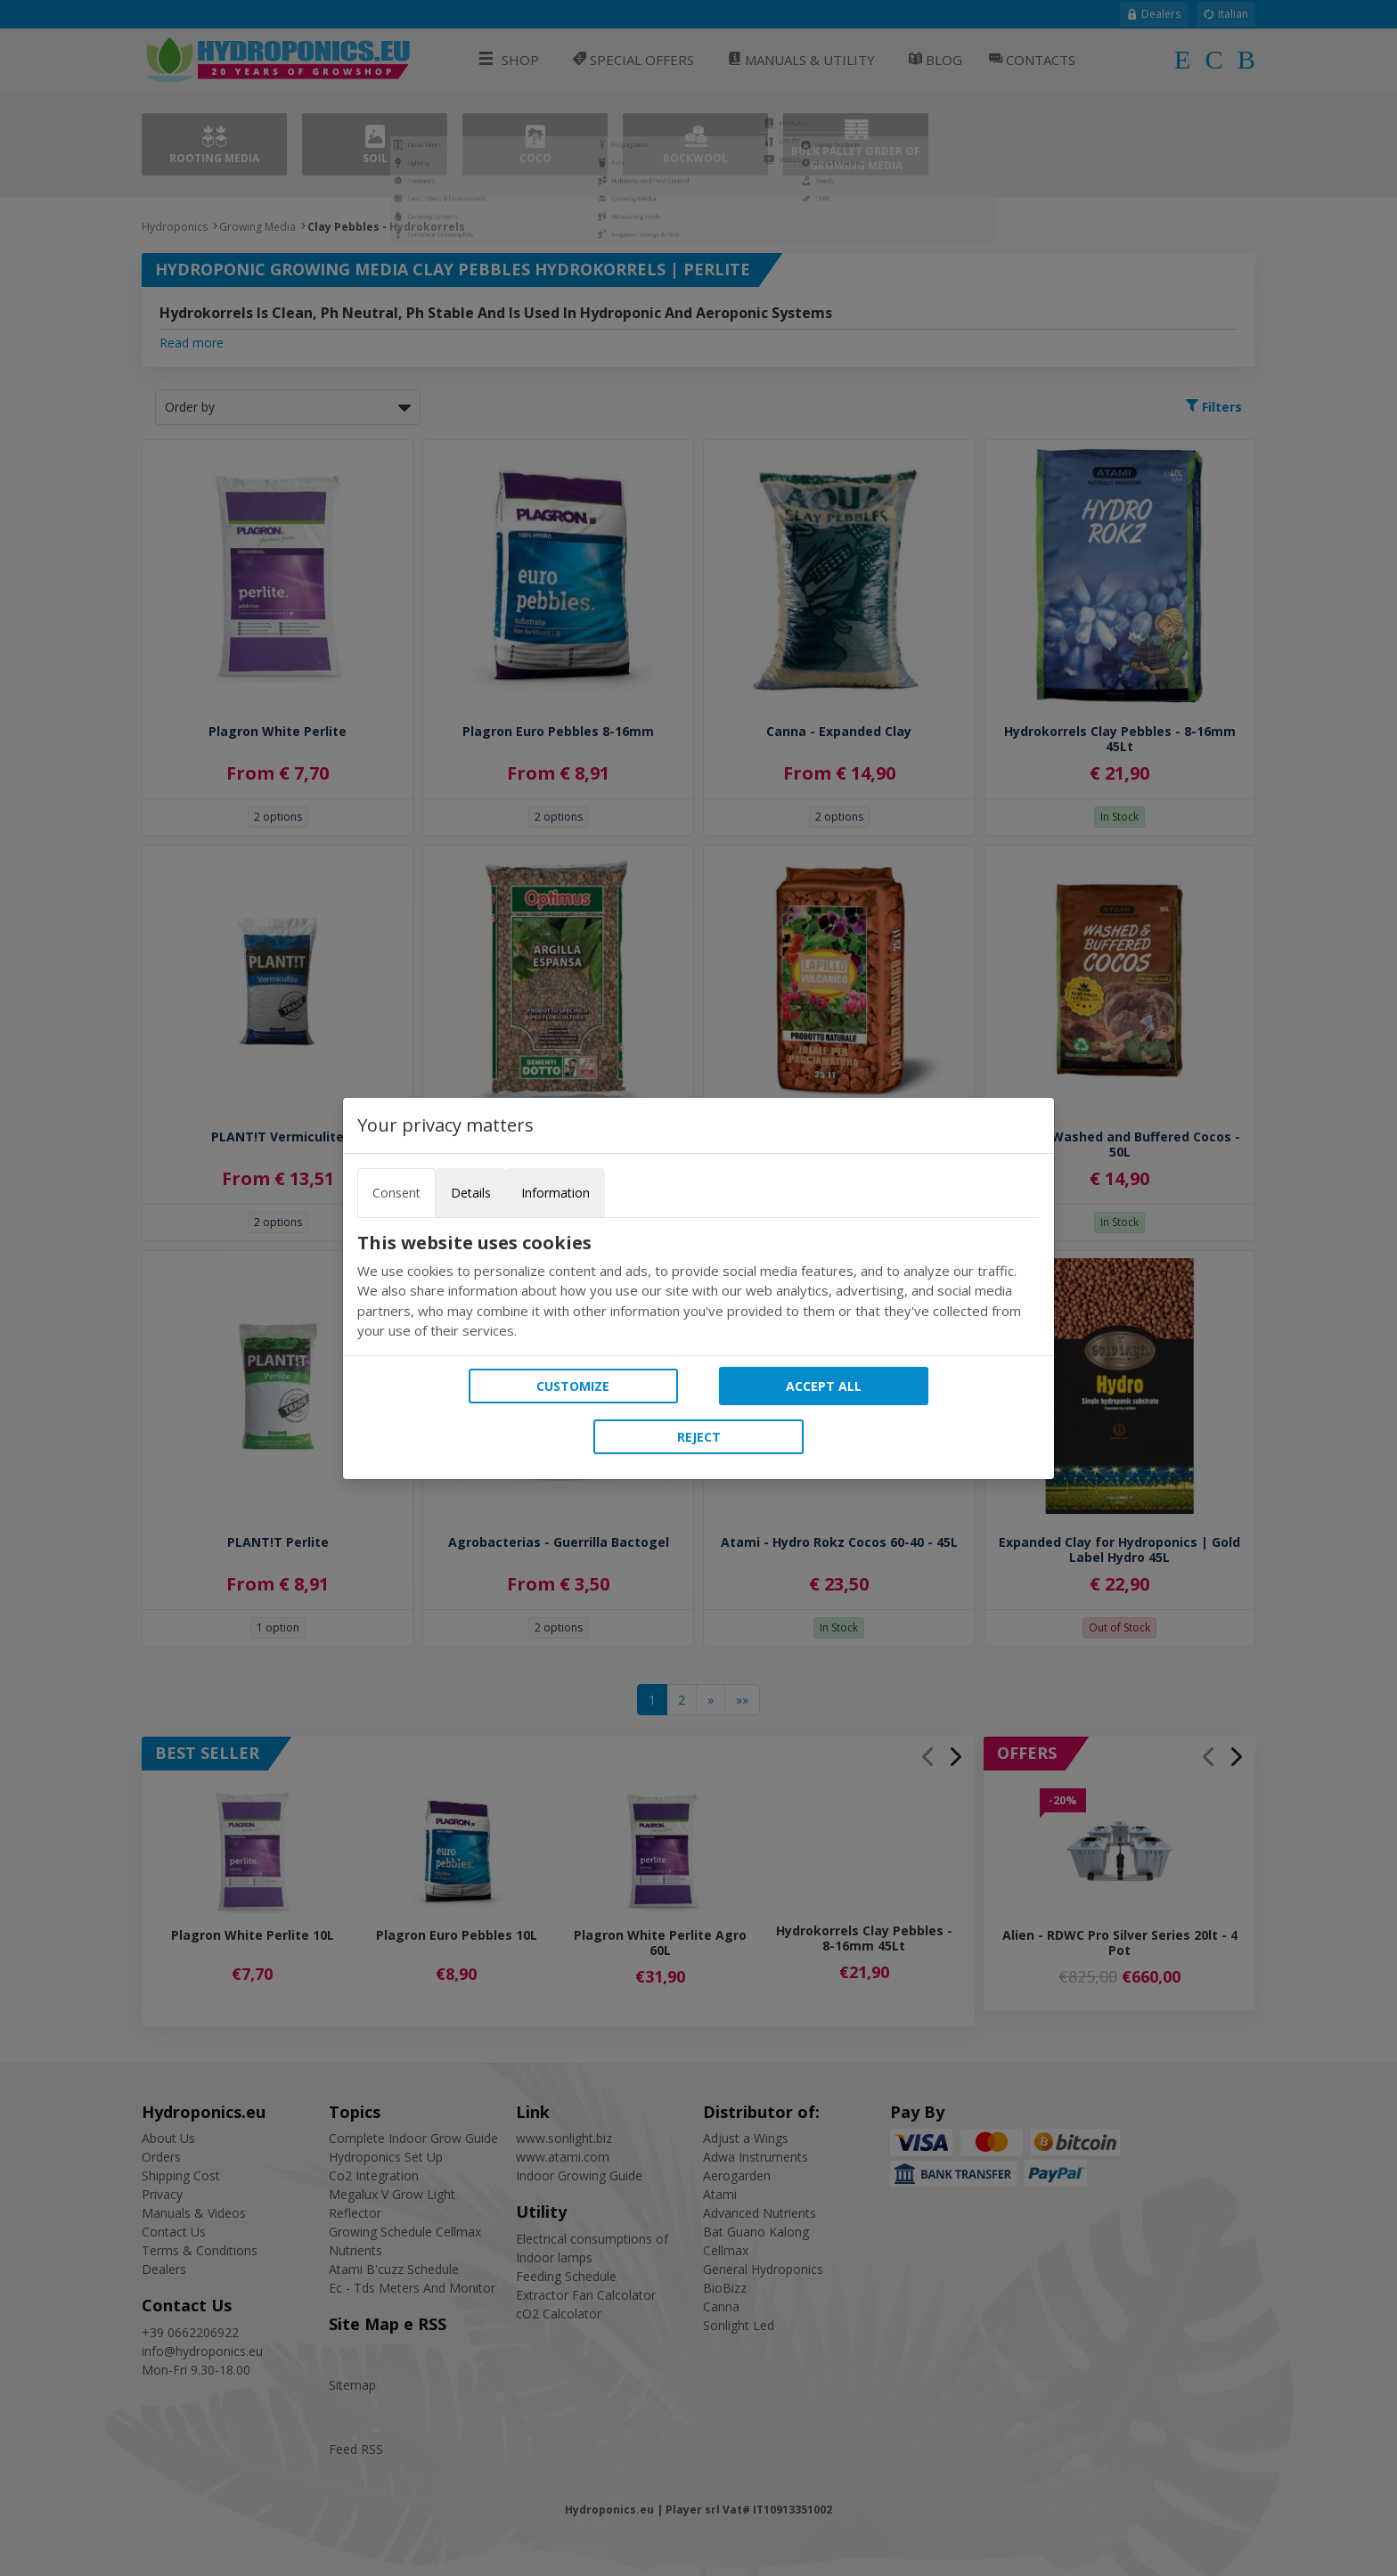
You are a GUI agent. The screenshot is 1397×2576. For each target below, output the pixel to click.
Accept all (824, 1386)
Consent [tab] (396, 1192)
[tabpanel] (698, 1286)
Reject (699, 1436)
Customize (572, 1386)
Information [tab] (555, 1192)
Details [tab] (471, 1192)
